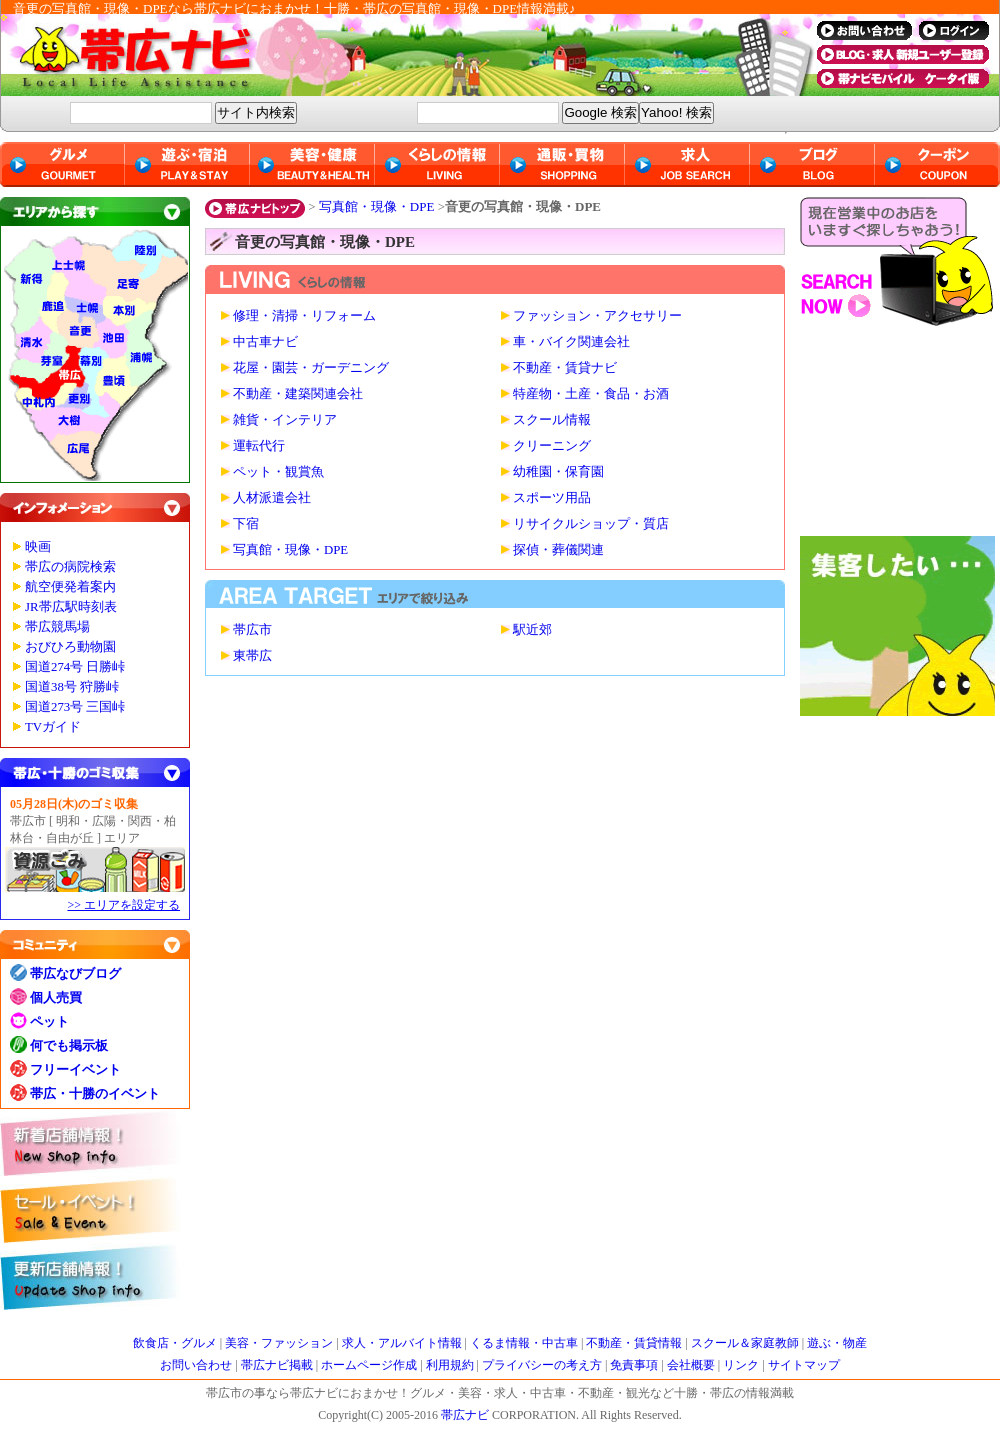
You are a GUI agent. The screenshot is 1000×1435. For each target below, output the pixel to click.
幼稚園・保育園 (558, 472)
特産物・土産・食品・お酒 (591, 394)
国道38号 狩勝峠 (72, 687)
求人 (687, 164)
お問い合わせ (196, 1365)
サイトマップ (804, 1365)
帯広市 (252, 630)
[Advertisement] (900, 436)
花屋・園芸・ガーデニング (311, 368)
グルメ (62, 164)
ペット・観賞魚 (278, 472)
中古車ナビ (265, 342)
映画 (38, 547)
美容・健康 (312, 164)
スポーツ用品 (552, 498)
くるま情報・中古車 (524, 1343)
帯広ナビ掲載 (277, 1365)
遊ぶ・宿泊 (187, 164)
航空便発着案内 (70, 587)
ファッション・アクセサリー (597, 316)
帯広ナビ (400, 55)
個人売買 (56, 997)
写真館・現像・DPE (377, 206)
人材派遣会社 (272, 498)
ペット (49, 1021)
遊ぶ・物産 (837, 1343)
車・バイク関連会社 (571, 342)
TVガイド (53, 727)
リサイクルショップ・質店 (591, 524)
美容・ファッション (279, 1343)
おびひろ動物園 (70, 647)
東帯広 (252, 656)
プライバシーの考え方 (542, 1365)
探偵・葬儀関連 (558, 550)
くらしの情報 (437, 164)
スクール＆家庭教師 (745, 1343)
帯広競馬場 (57, 627)
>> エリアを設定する (123, 905)
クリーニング (552, 446)
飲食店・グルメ (175, 1343)
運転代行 (259, 446)
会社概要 (691, 1365)
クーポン (937, 164)
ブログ (812, 164)
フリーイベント (75, 1069)
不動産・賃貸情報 (634, 1343)
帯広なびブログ (75, 973)
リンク (741, 1365)
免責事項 (634, 1365)
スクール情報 (552, 420)
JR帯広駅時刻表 (71, 607)
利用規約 (450, 1365)
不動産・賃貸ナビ (565, 368)
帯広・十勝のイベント (95, 1093)
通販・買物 (562, 164)
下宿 (246, 524)
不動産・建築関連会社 (298, 394)
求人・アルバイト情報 (402, 1343)
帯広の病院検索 (70, 567)
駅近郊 (532, 630)
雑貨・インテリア (285, 420)
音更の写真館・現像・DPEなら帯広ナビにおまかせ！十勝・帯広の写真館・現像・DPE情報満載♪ (294, 8)
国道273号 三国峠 (75, 707)
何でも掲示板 (69, 1045)
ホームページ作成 (369, 1365)
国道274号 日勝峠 (75, 667)
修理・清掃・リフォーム (304, 316)
